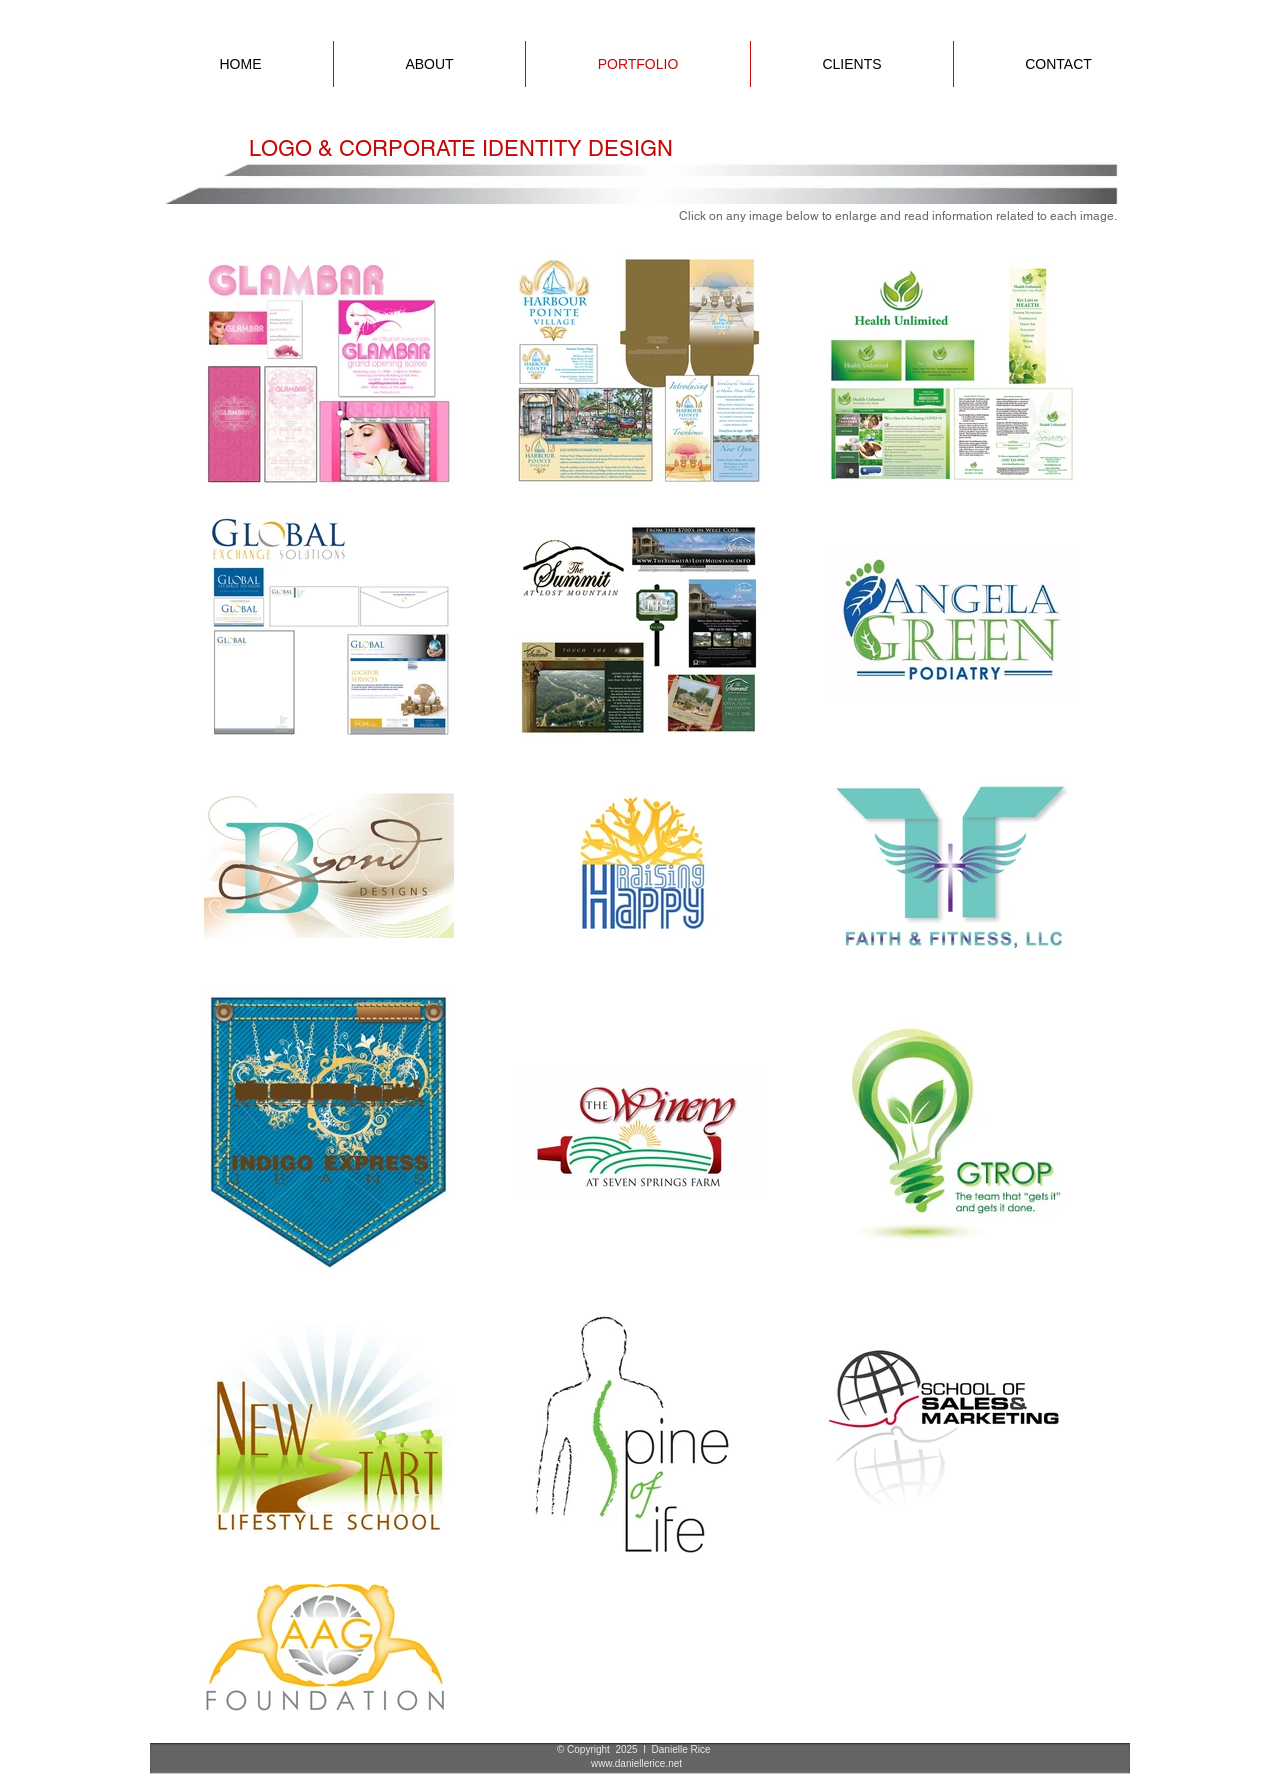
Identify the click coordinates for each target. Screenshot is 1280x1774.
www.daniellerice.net (636, 1763)
